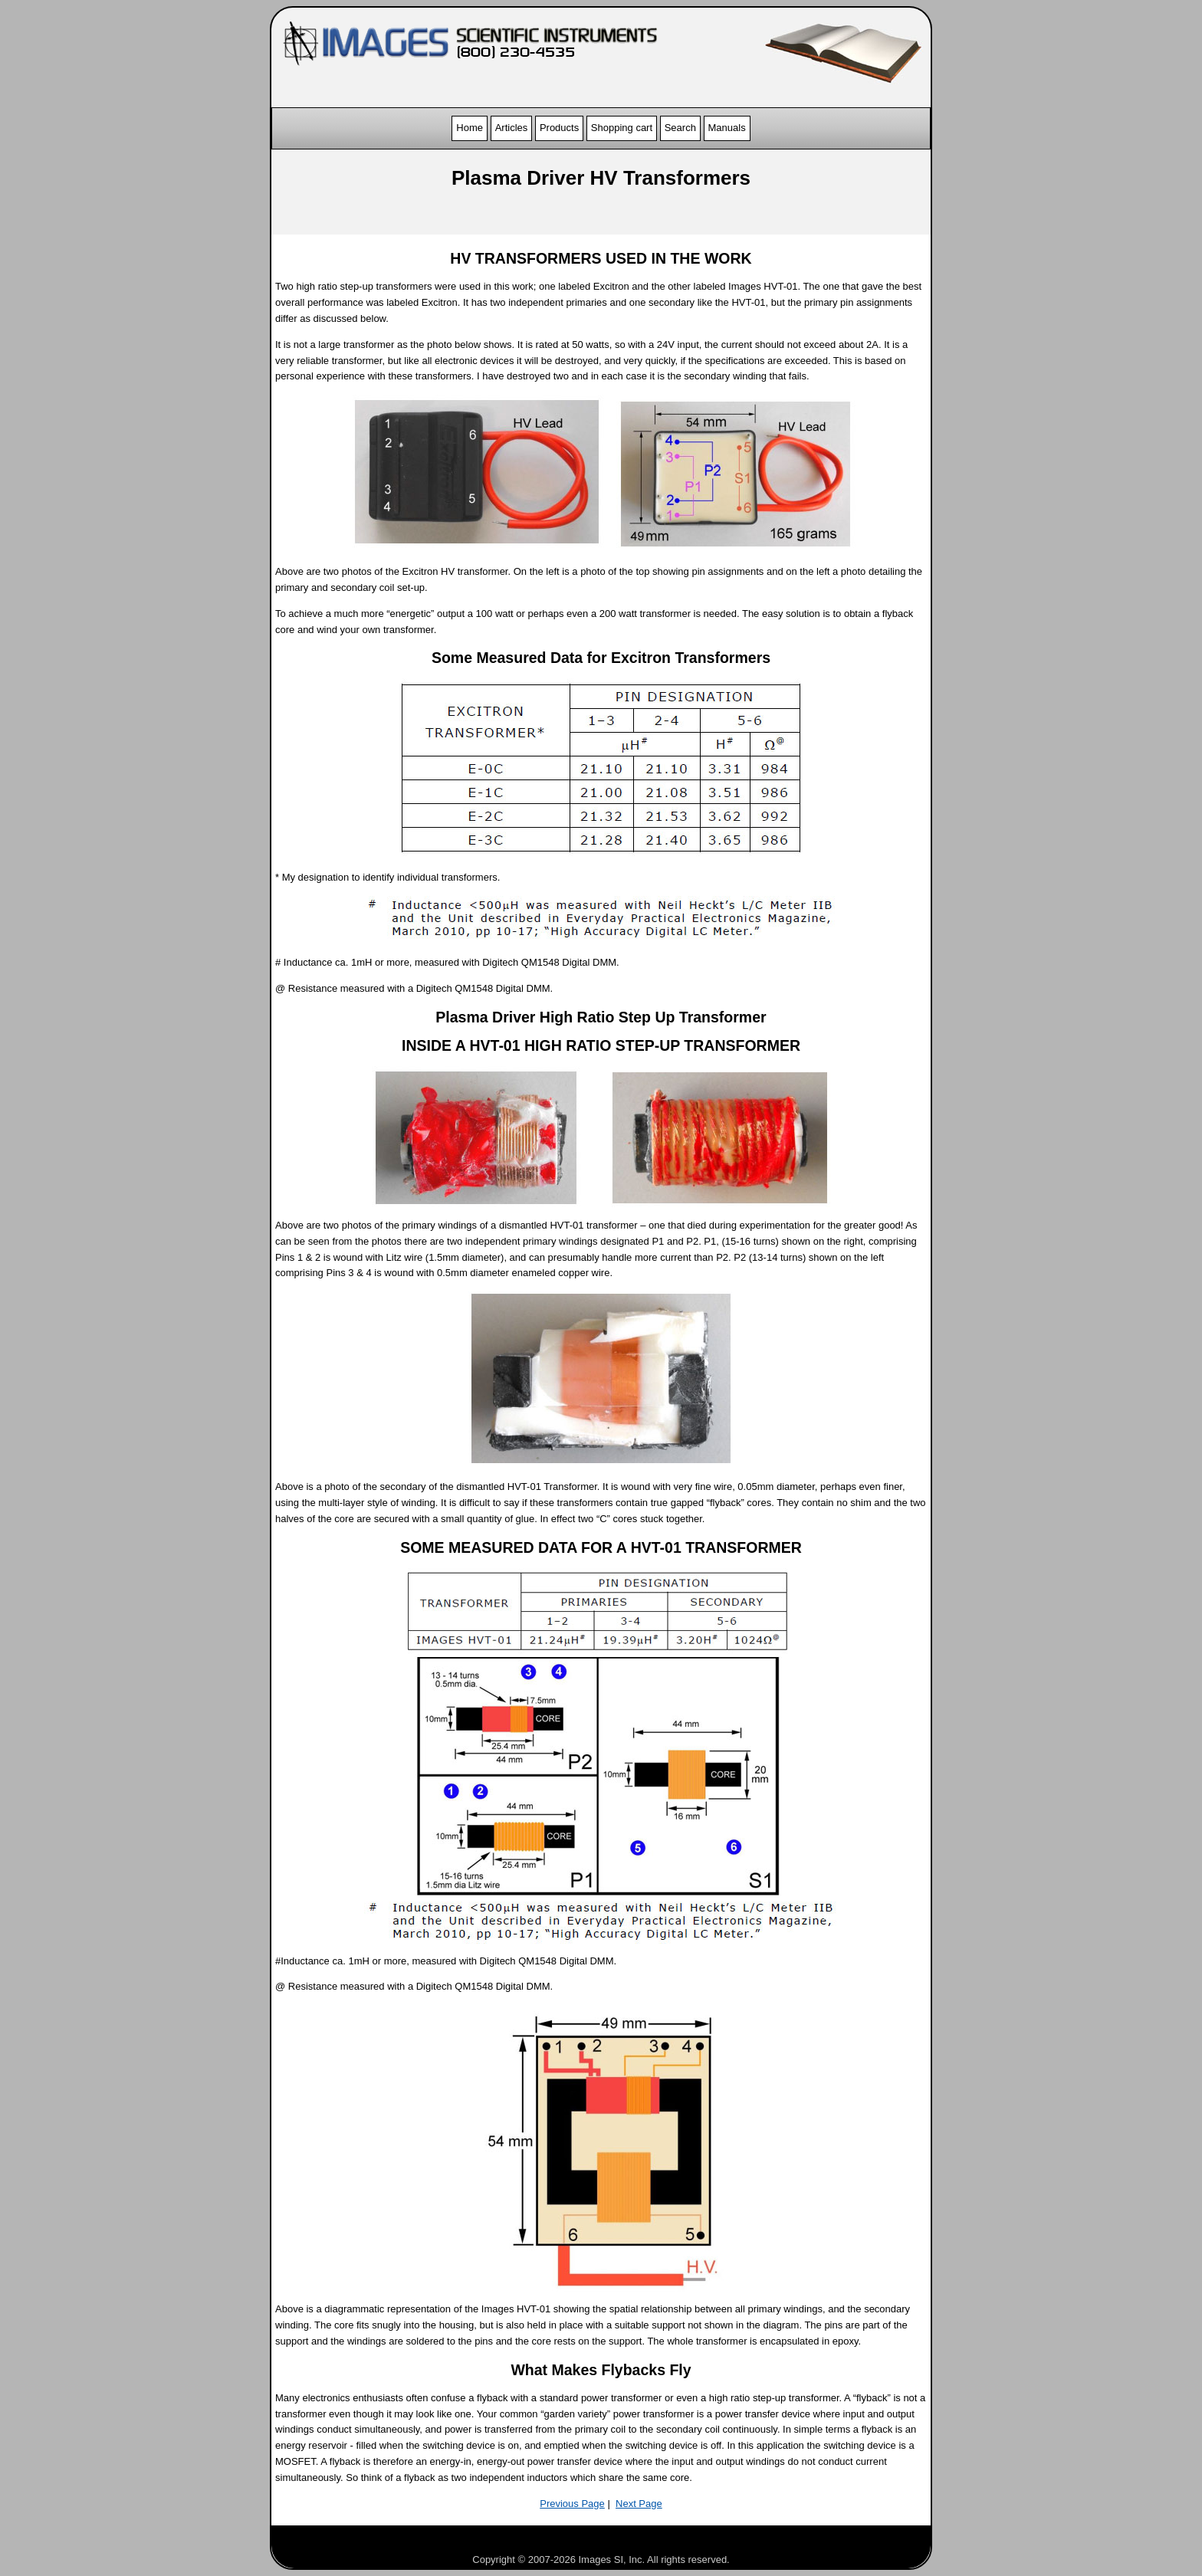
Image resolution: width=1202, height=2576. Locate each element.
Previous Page (572, 2503)
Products (559, 127)
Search (680, 127)
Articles (511, 127)
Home (469, 127)
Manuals (727, 127)
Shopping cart (621, 127)
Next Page (639, 2503)
